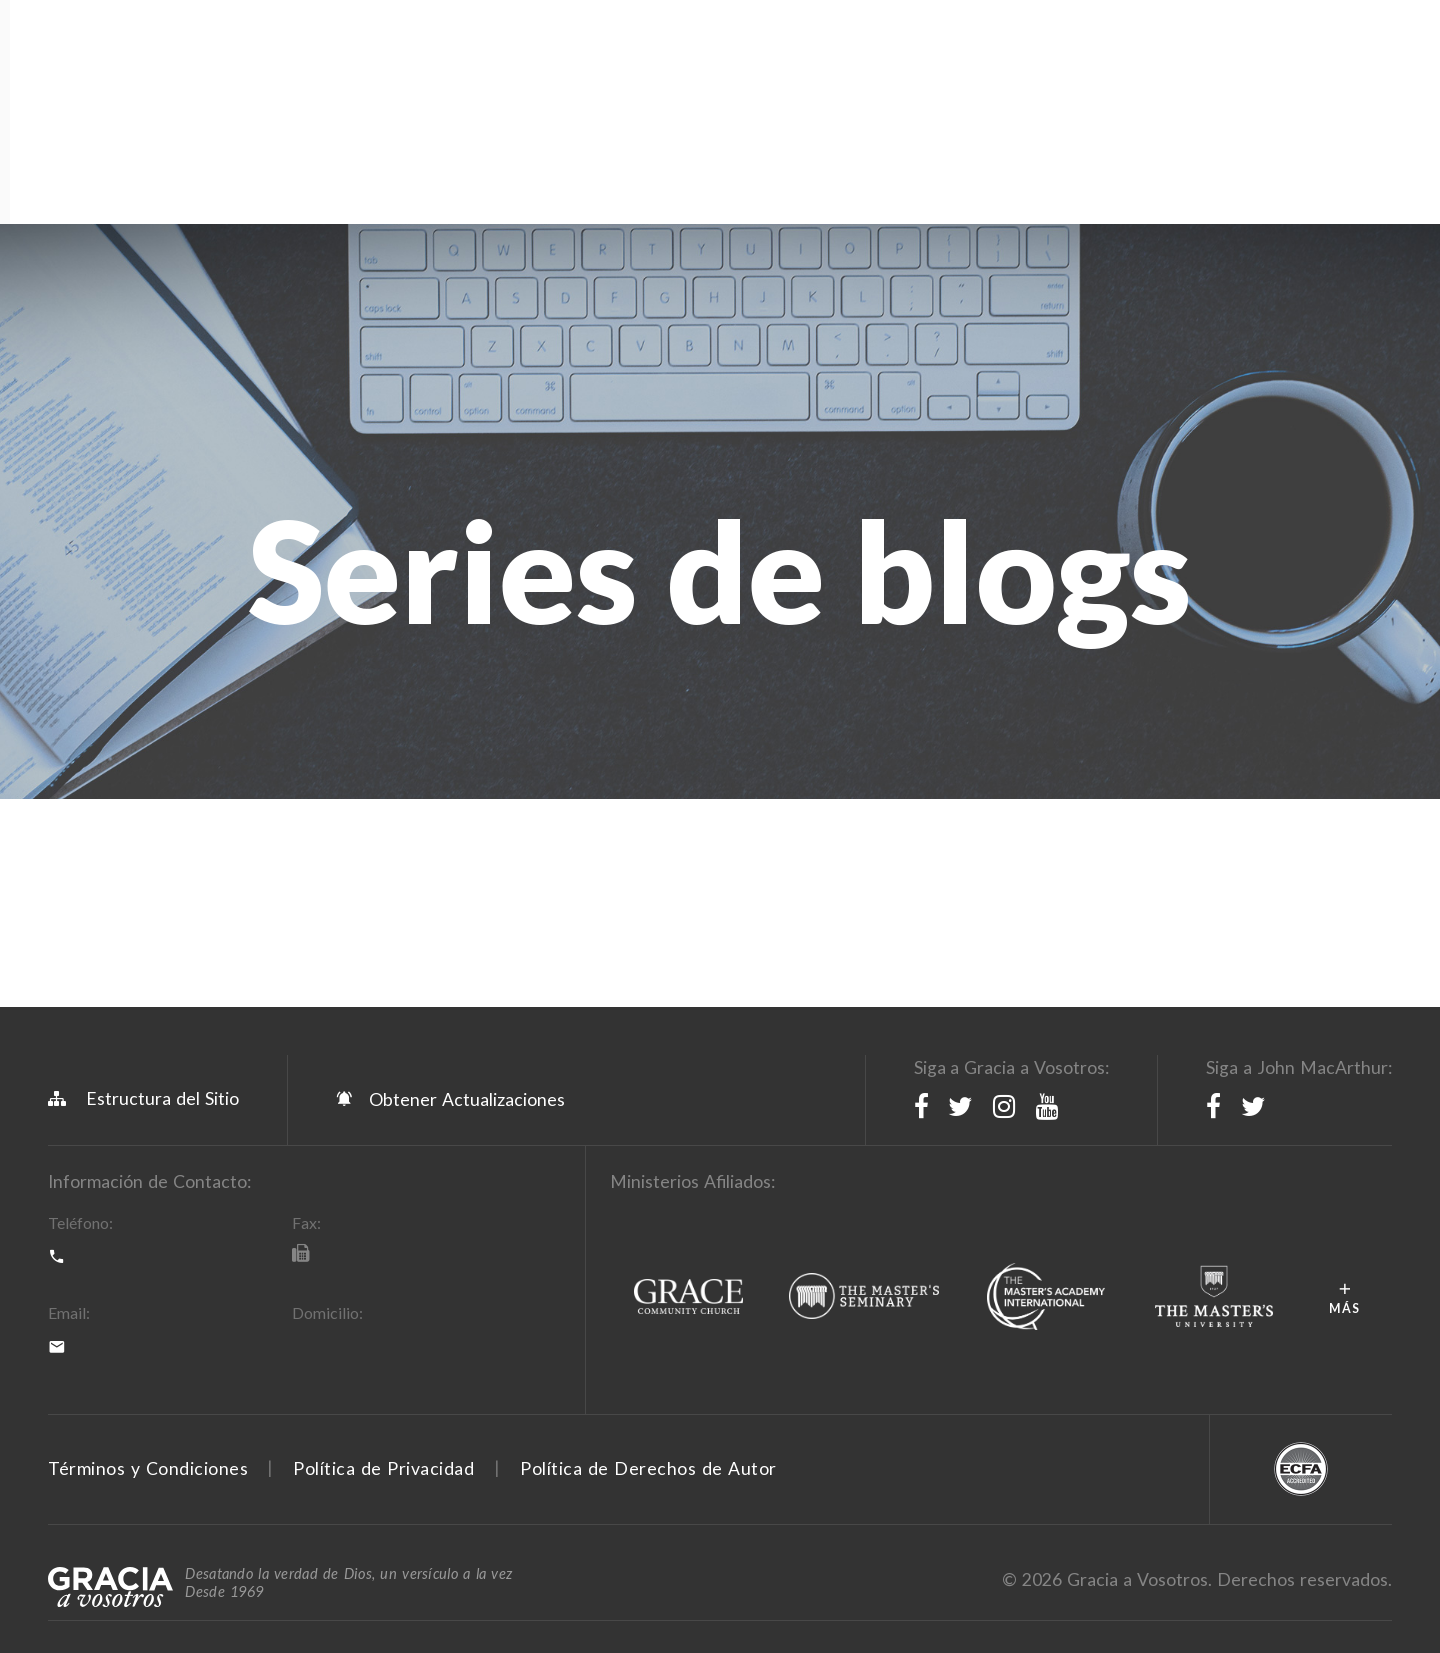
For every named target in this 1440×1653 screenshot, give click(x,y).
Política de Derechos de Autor (648, 1260)
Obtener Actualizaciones (450, 890)
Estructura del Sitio (143, 890)
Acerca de (103, 100)
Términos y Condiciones (148, 1260)
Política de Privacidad (383, 1260)
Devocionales (799, 100)
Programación (257, 100)
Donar (1078, 100)
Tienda (499, 100)
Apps (612, 100)
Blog (685, 100)
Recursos (396, 100)
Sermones (935, 100)
